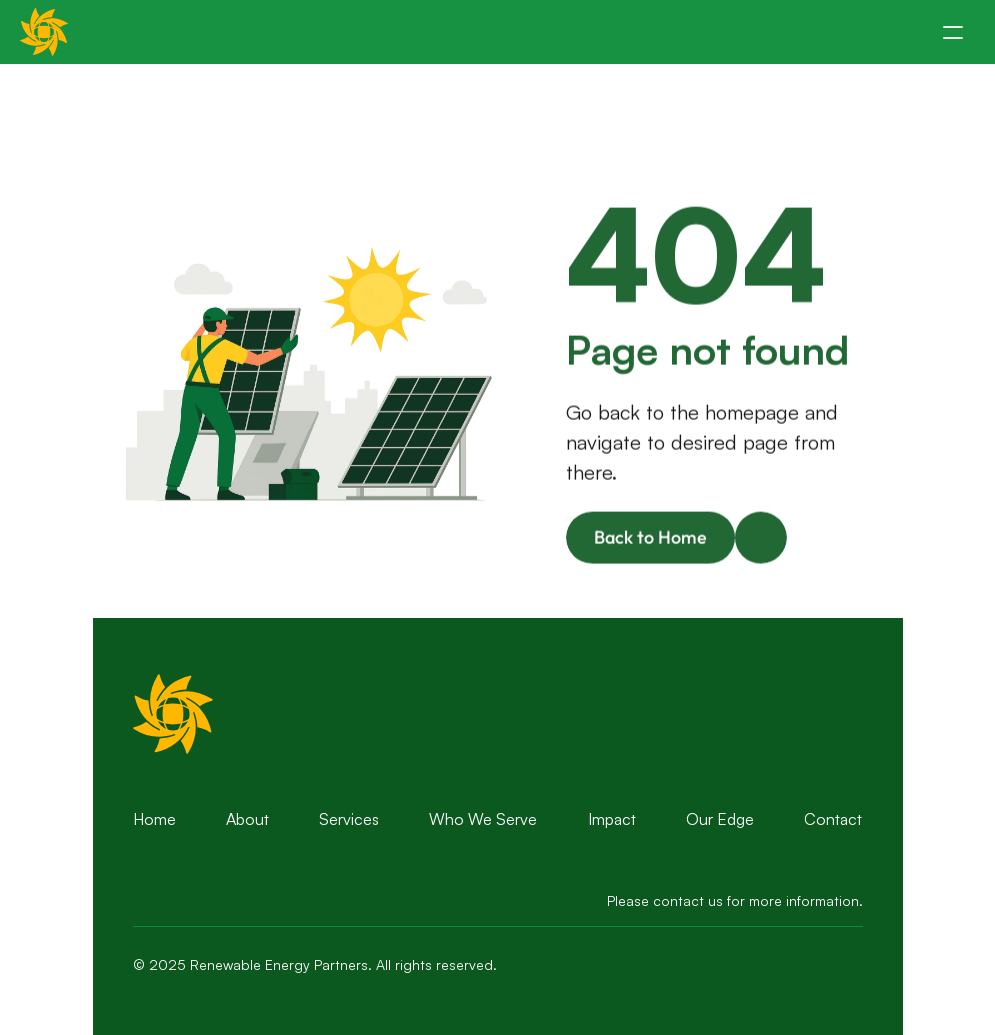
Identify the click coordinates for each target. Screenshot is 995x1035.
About (247, 819)
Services (349, 819)
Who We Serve (483, 819)
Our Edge (720, 819)
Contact (833, 819)
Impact (612, 819)
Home (154, 819)
